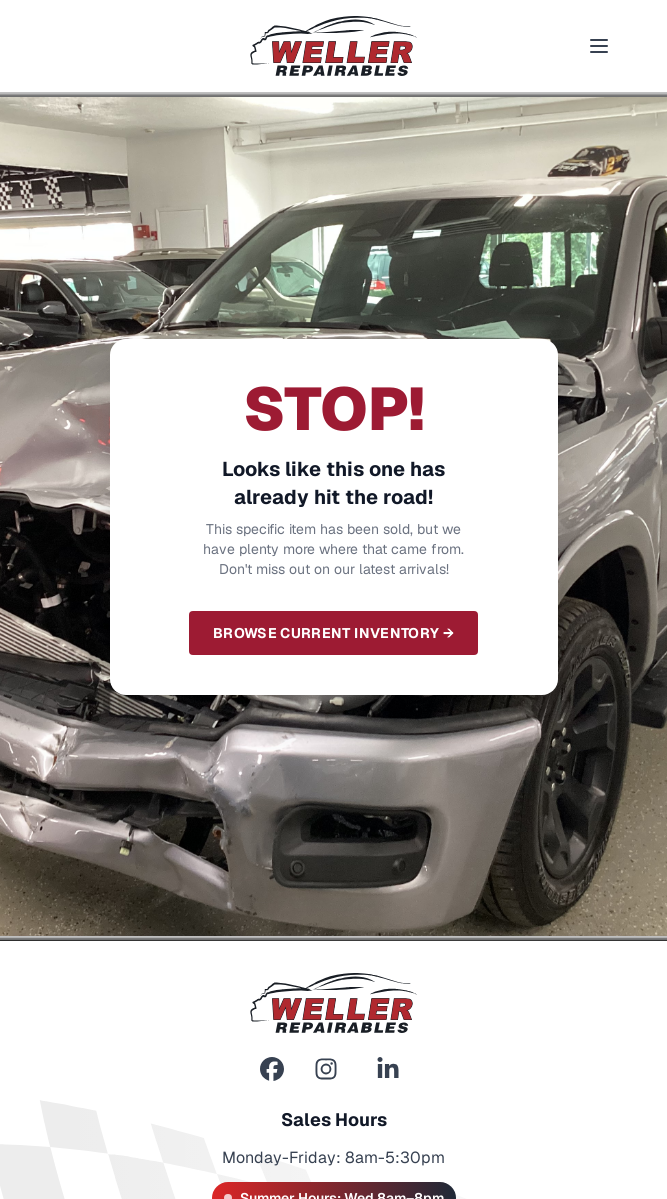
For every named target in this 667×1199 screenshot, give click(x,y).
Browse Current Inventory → (333, 633)
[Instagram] (326, 1069)
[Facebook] (272, 1069)
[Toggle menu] (599, 46)
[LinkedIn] (388, 1069)
